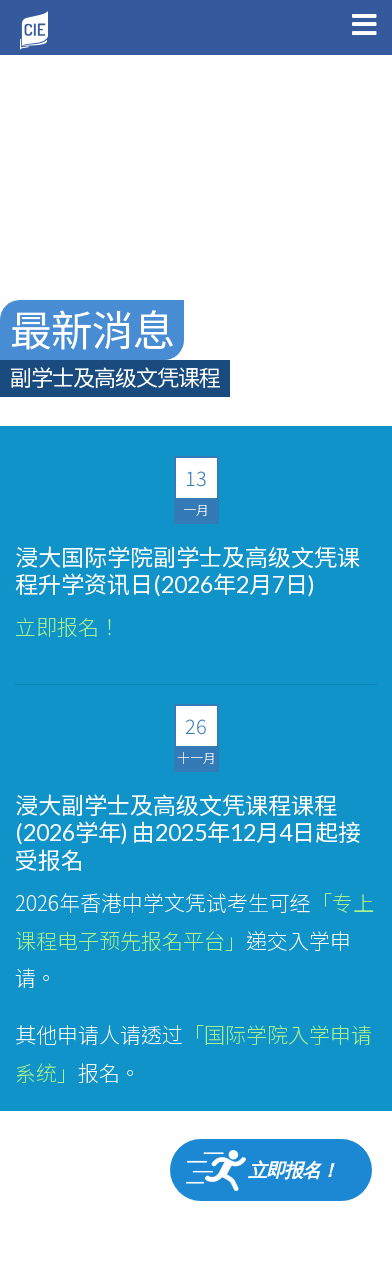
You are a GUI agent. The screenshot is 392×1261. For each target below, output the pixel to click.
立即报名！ (67, 626)
